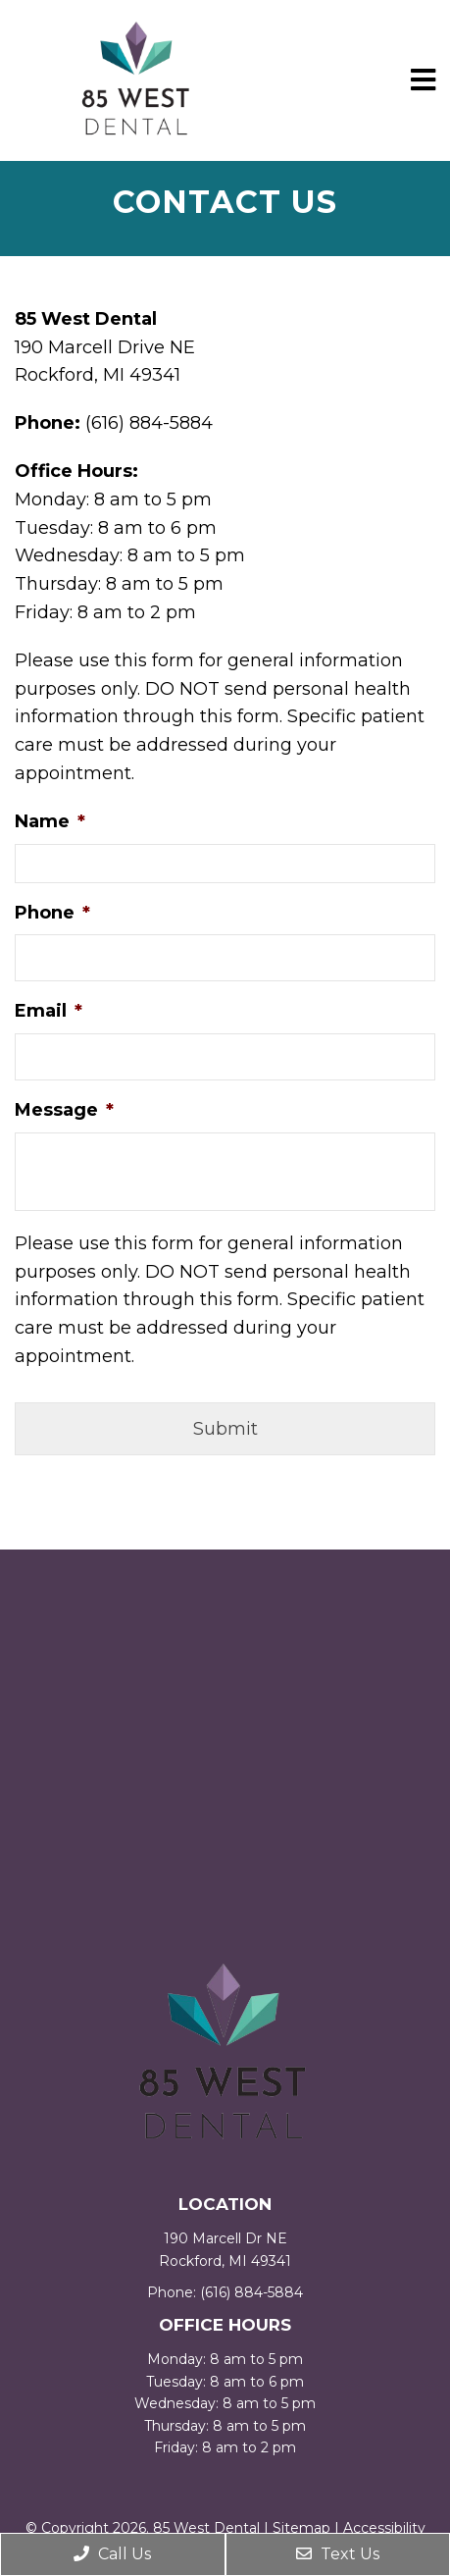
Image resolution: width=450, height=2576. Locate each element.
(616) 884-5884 (251, 2292)
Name (50, 821)
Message (64, 1110)
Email (48, 1011)
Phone (52, 912)
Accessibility (384, 2528)
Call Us (112, 2554)
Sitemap (301, 2528)
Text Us (337, 2554)
